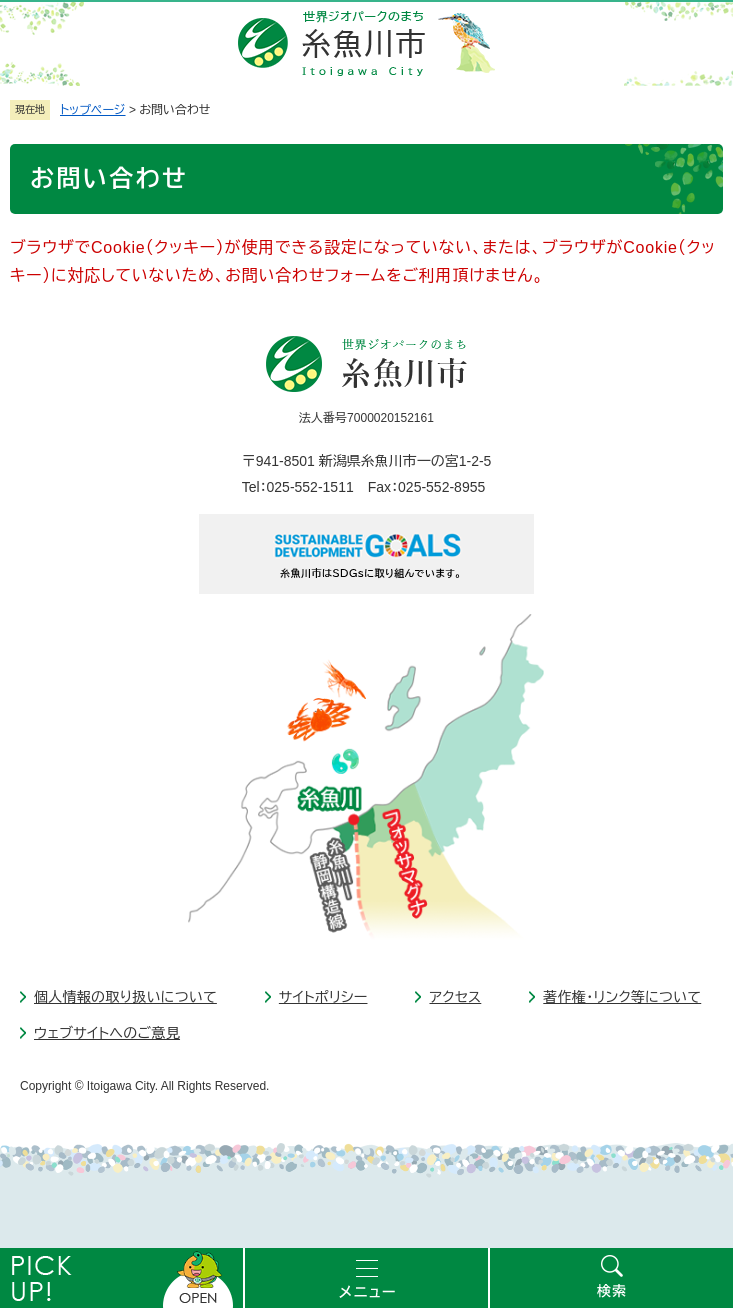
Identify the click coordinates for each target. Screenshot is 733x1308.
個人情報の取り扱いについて (125, 997)
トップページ (93, 110)
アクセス (455, 997)
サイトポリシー (323, 997)
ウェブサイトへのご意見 (107, 1033)
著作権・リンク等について (622, 997)
